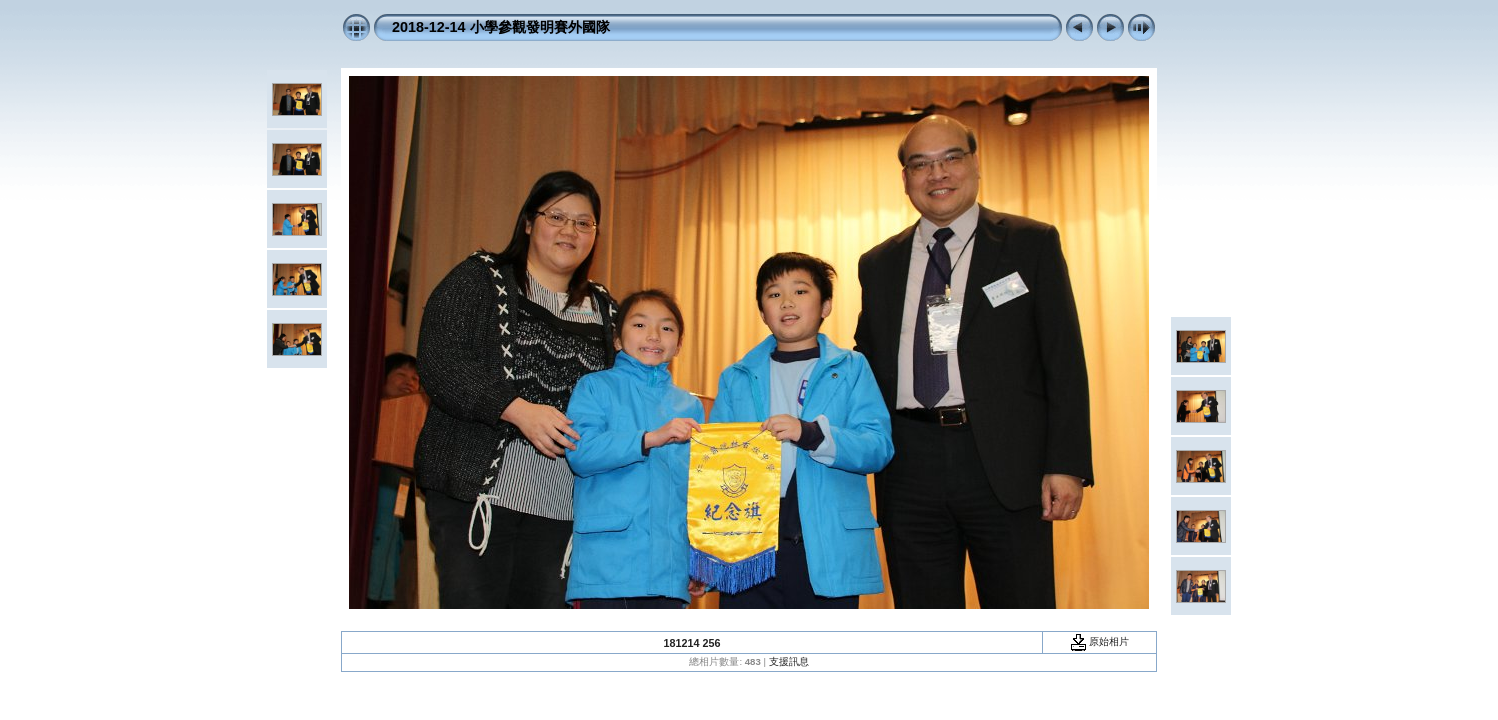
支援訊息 (789, 661)
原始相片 (1100, 641)
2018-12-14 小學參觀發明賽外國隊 (501, 27)
